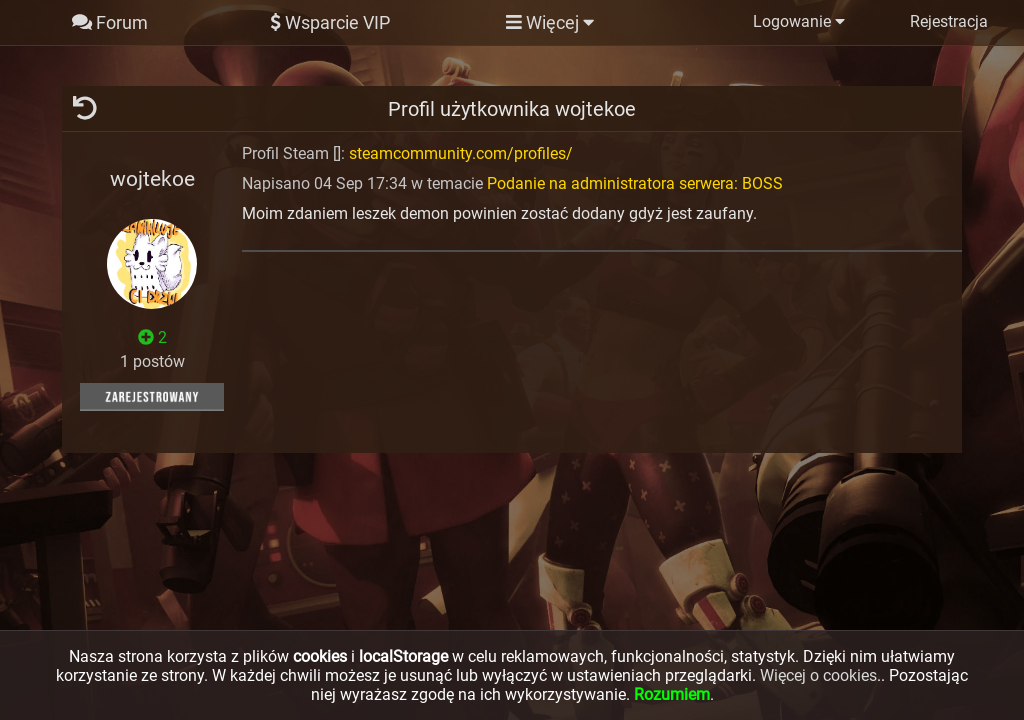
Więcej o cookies (818, 675)
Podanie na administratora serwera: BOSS (635, 183)
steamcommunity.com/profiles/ (461, 153)
